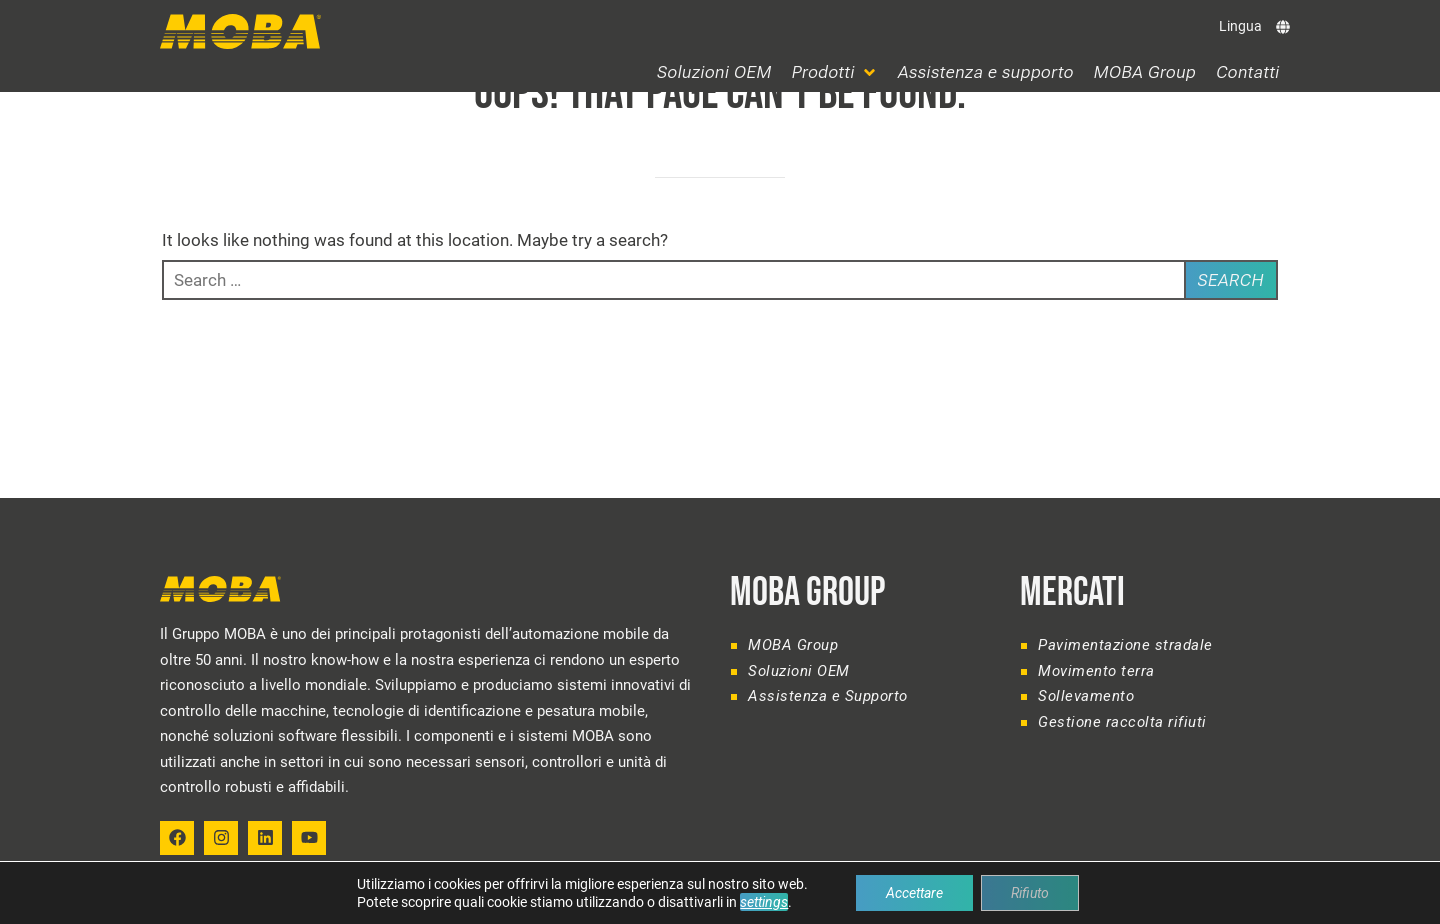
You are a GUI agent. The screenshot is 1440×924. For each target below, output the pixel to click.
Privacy (1256, 899)
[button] (835, 72)
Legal (1203, 899)
